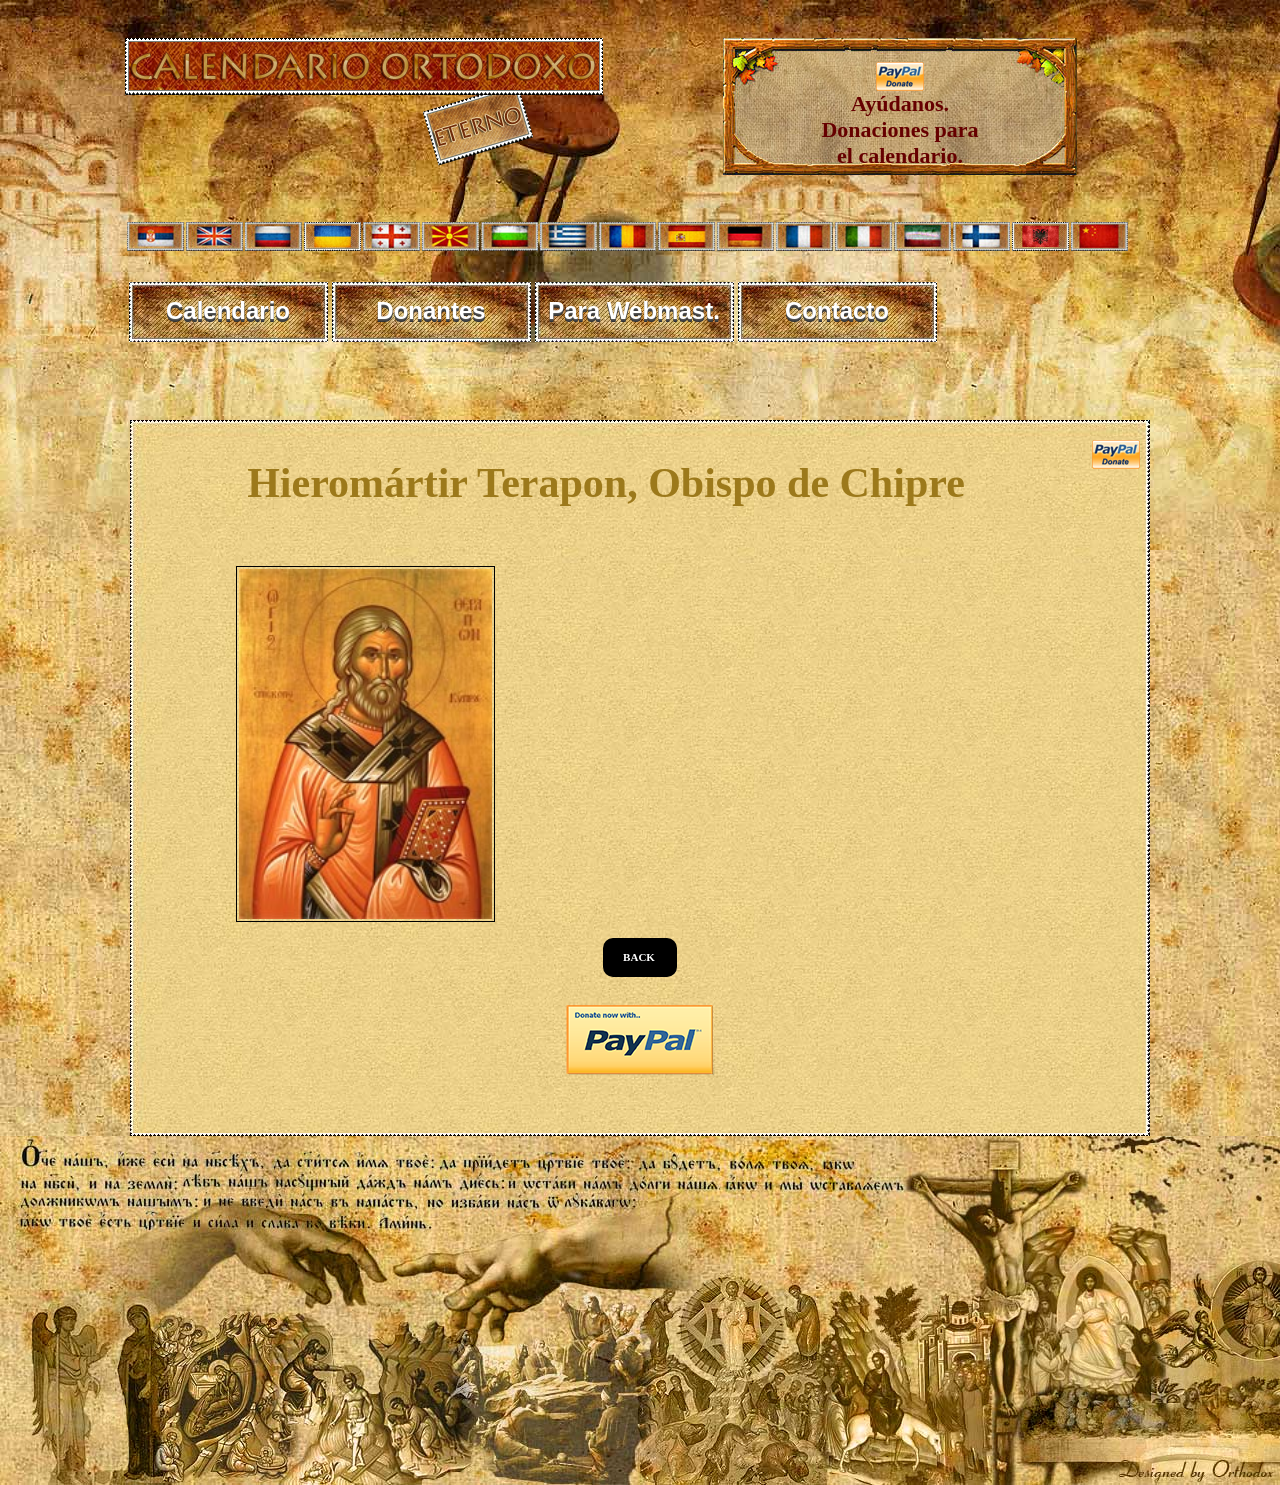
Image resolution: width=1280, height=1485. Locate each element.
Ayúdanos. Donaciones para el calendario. (899, 119)
